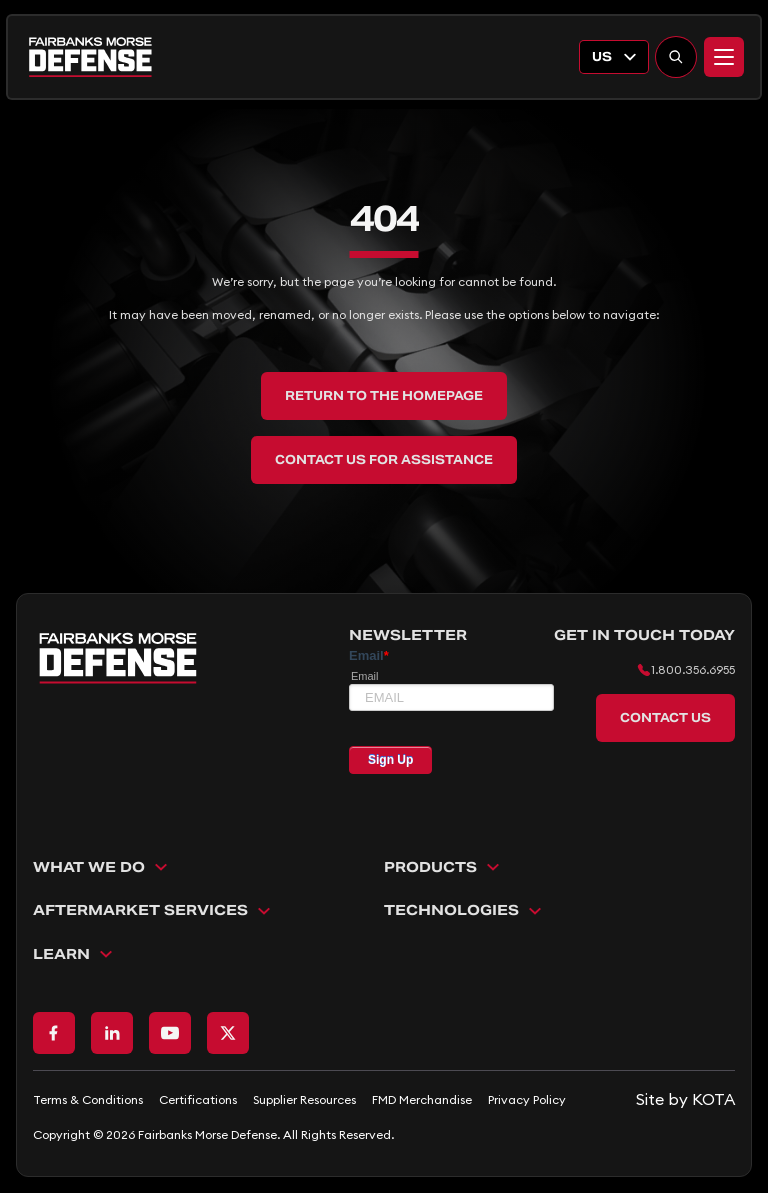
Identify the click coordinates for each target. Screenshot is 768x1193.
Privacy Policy (527, 1099)
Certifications (198, 1099)
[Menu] (724, 57)
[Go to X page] (228, 1033)
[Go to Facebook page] (54, 1033)
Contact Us (665, 717)
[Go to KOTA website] (685, 1099)
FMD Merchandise (422, 1099)
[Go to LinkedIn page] (112, 1033)
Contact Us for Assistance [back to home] (384, 459)
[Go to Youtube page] (170, 1033)
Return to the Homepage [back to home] (384, 395)
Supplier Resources (304, 1099)
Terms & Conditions (88, 1099)
